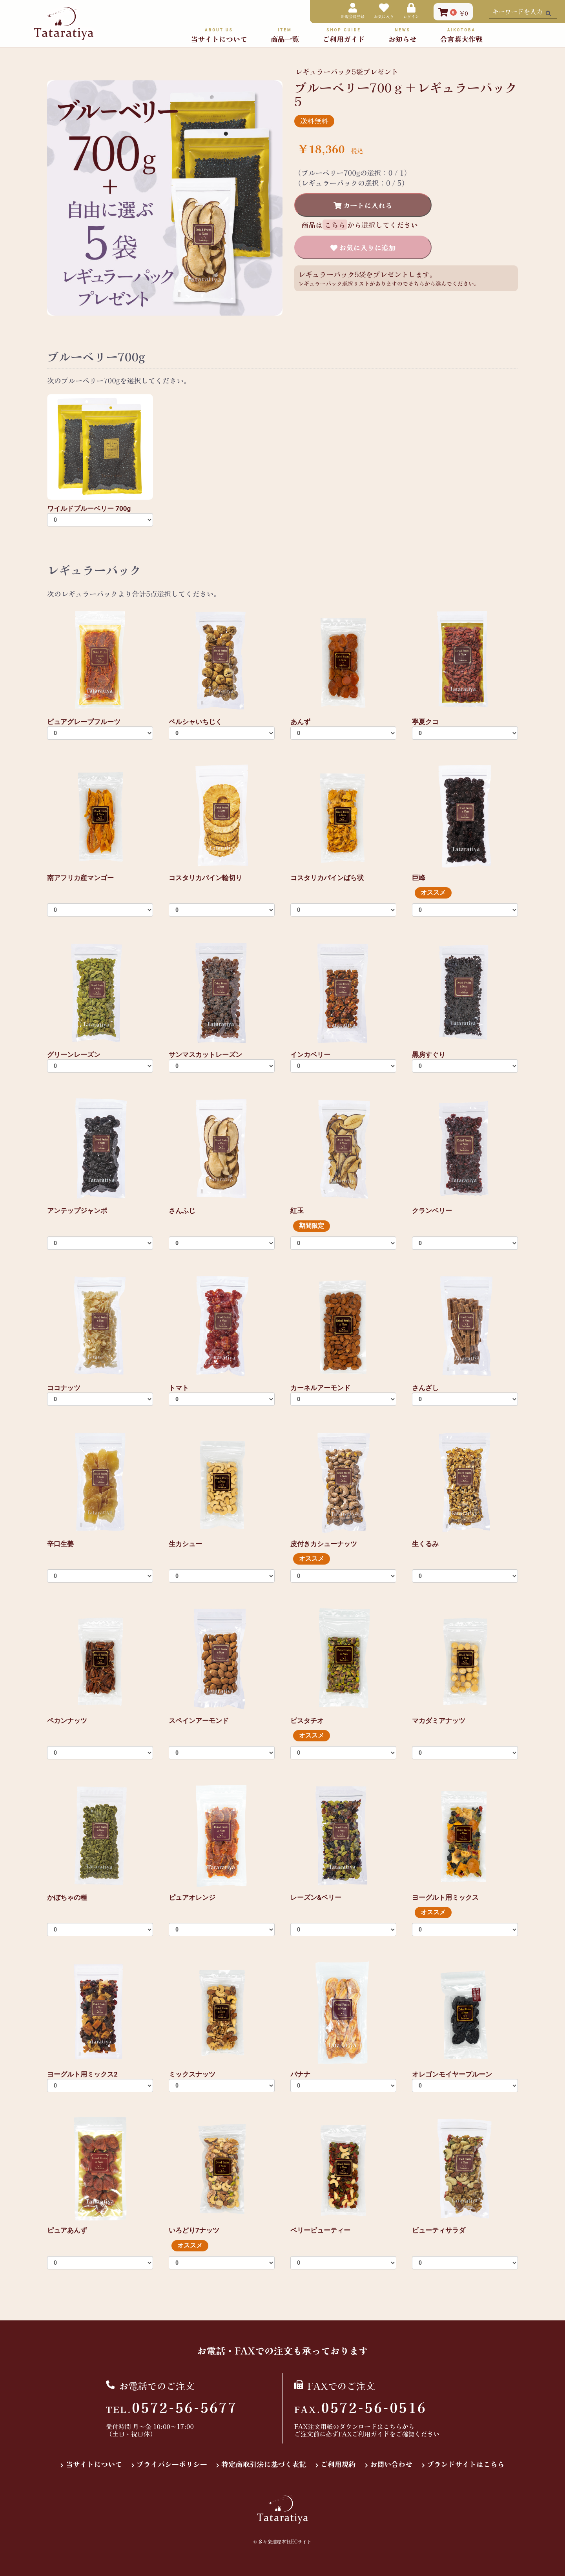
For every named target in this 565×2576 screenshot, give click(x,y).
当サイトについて (219, 35)
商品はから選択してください (359, 225)
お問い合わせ (391, 2464)
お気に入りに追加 (366, 247)
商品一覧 (285, 35)
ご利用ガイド (344, 35)
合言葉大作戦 (461, 35)
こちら (392, 2426)
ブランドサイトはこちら (466, 2464)
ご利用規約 (338, 2464)
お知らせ (402, 35)
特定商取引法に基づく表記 (263, 2464)
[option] (164, 198)
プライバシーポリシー (172, 2464)
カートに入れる (367, 205)
